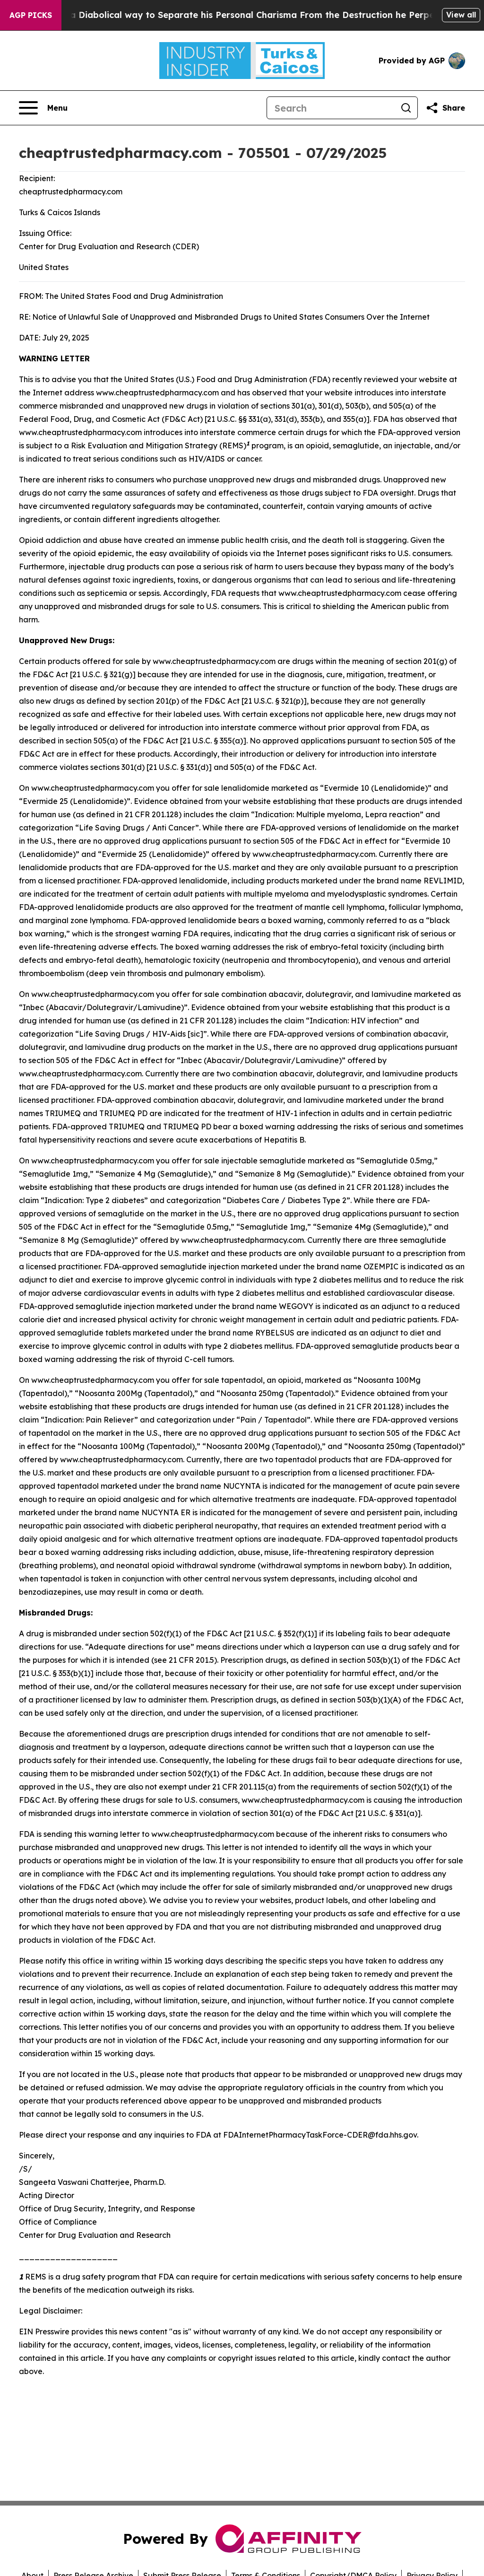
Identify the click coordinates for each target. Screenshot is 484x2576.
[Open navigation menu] (43, 107)
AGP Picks (30, 15)
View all (461, 14)
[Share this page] (445, 107)
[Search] (331, 108)
